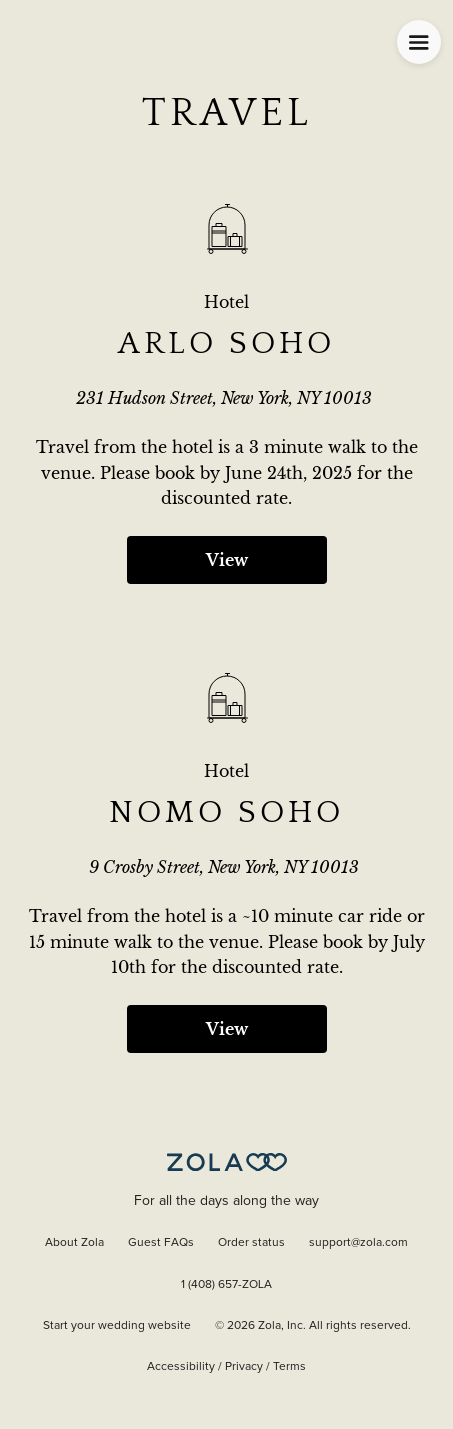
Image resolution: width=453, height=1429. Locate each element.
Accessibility (181, 1367)
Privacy (244, 1367)
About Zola (74, 1243)
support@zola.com (358, 1243)
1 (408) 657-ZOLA (226, 1285)
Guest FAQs (161, 1243)
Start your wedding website (117, 1326)
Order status (251, 1243)
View (227, 560)
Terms (289, 1367)
